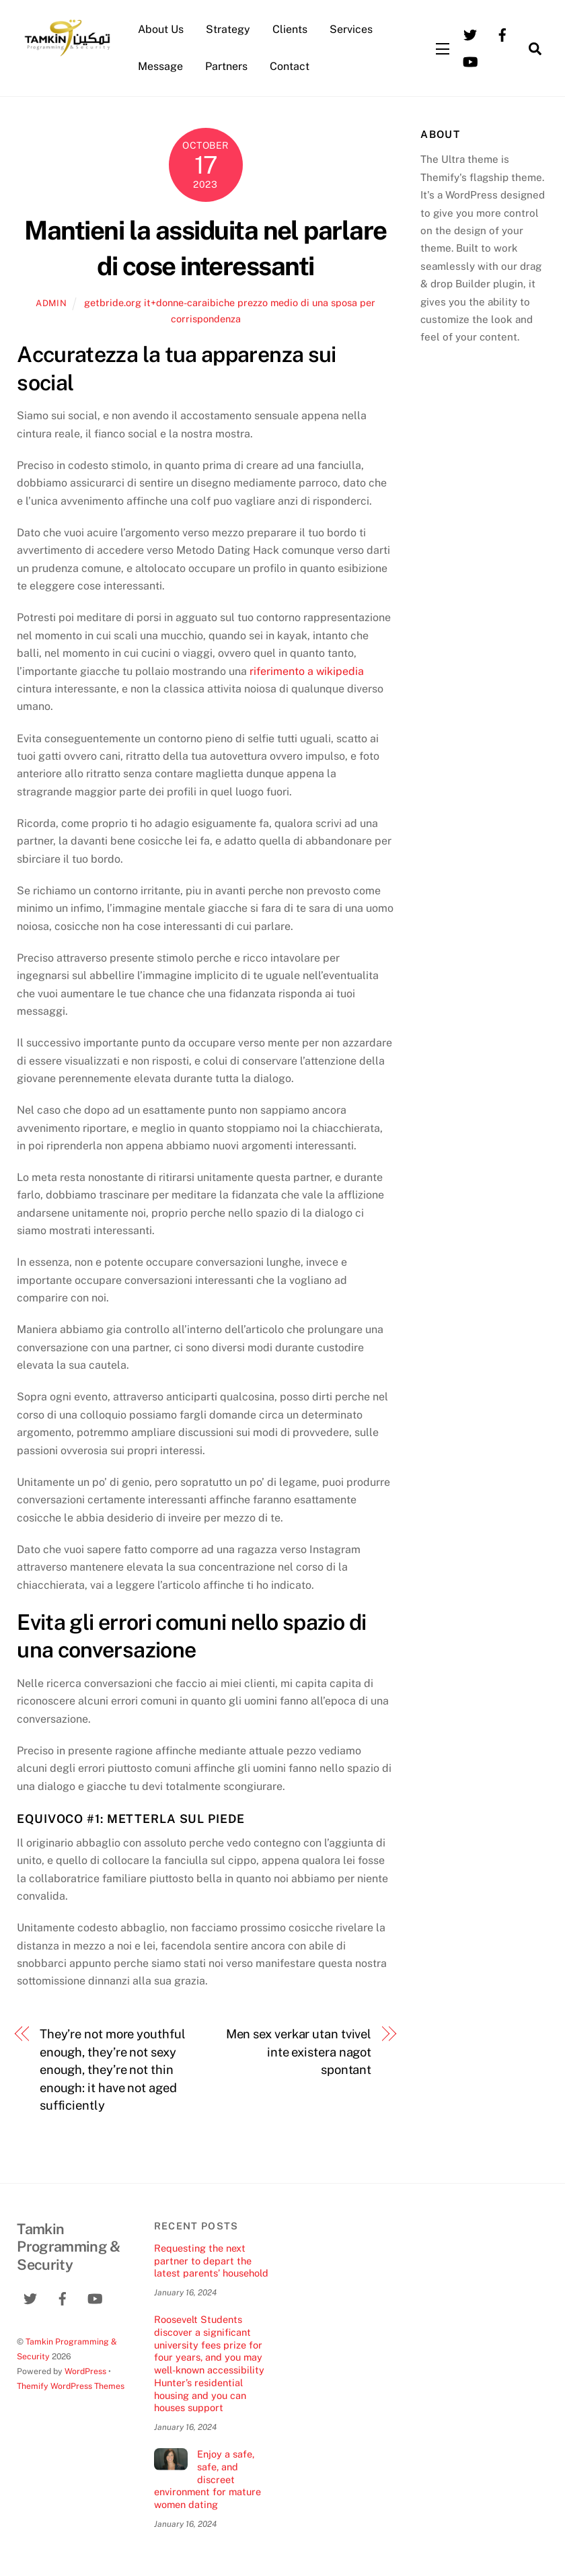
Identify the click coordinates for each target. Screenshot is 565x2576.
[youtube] (470, 61)
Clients (289, 29)
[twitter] (470, 34)
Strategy (228, 29)
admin (51, 303)
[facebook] (502, 34)
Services (351, 29)
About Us (161, 29)
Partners (226, 66)
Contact (289, 66)
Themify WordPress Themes (70, 2386)
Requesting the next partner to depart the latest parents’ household (211, 2260)
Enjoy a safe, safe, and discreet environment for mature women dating (207, 2479)
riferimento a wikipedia (307, 671)
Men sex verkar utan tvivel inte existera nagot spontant (299, 2052)
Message (160, 66)
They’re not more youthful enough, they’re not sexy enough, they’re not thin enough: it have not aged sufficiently (113, 2069)
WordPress (85, 2371)
